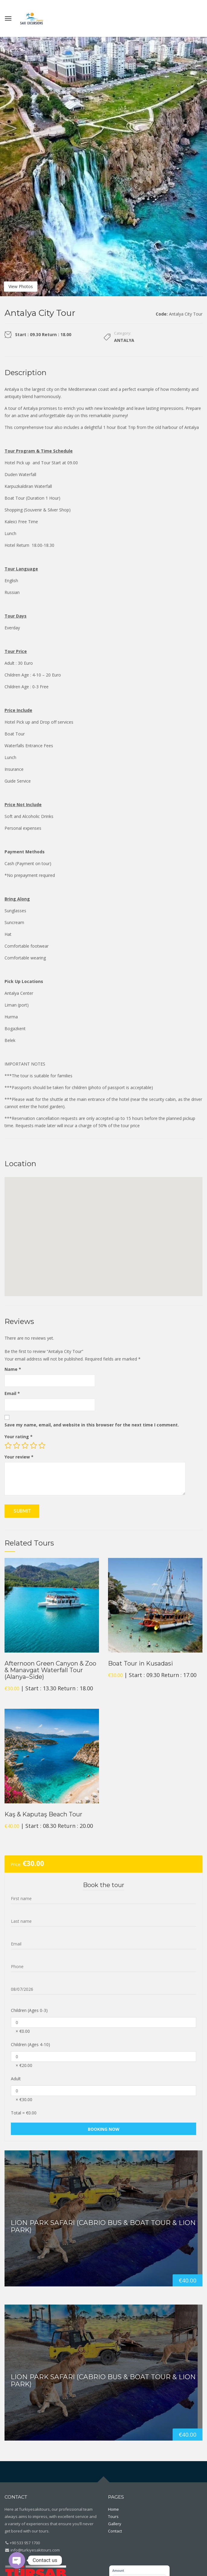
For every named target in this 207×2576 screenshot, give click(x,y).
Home (113, 2509)
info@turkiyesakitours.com (35, 2550)
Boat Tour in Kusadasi (140, 1663)
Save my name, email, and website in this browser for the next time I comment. (92, 1425)
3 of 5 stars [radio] (25, 1445)
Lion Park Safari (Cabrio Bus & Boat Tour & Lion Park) (103, 2226)
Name (13, 1369)
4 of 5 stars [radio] (33, 1445)
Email (12, 1393)
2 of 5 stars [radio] (16, 1445)
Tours (113, 2516)
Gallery (114, 2523)
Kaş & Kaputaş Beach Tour (43, 1814)
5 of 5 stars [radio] (42, 1445)
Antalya (124, 340)
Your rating (19, 1436)
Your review (19, 1457)
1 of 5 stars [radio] (8, 1445)
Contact (115, 2531)
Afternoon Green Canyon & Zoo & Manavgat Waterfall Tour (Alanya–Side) (50, 1670)
